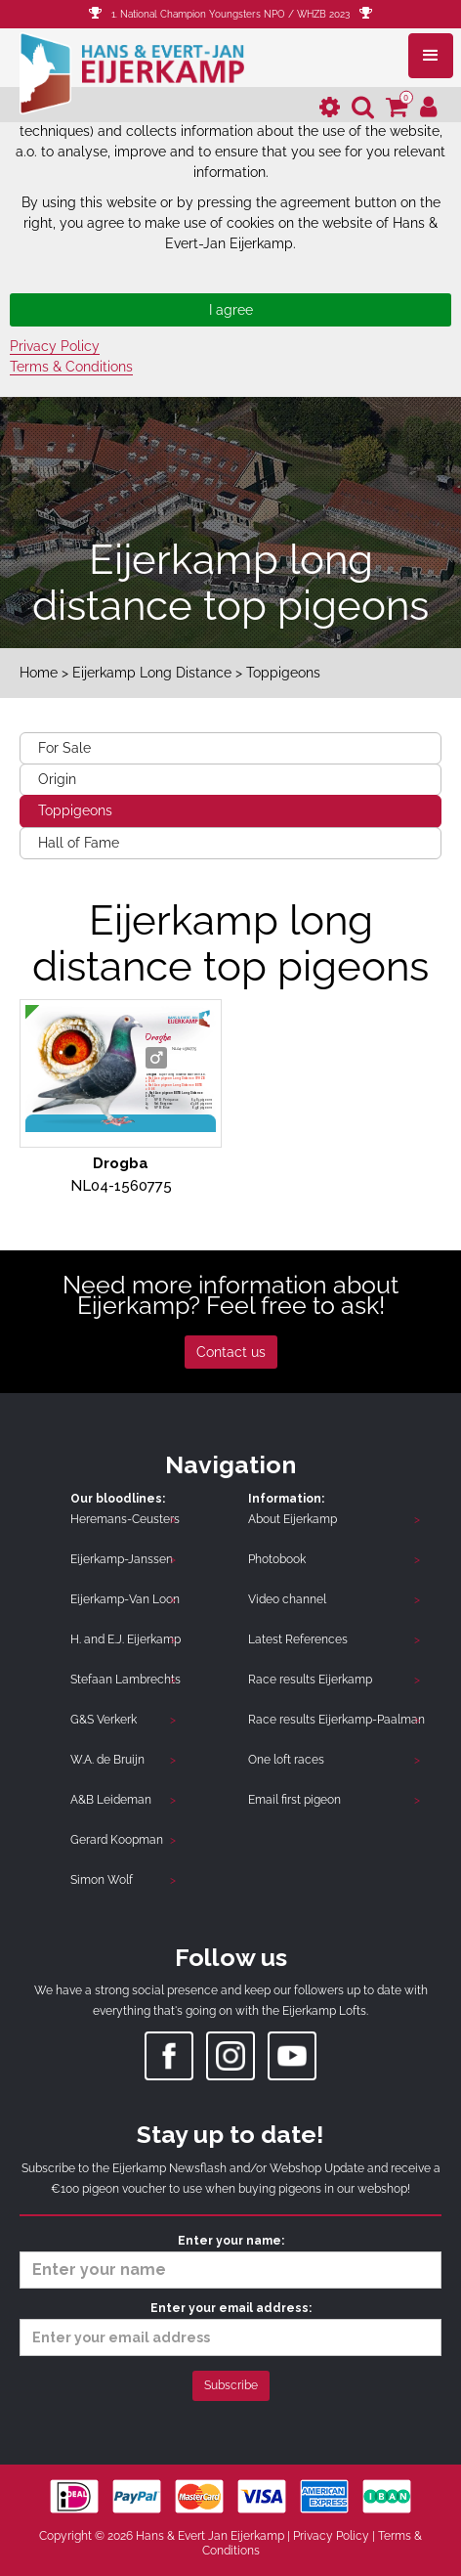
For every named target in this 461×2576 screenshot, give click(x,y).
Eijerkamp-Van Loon (125, 1599)
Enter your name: (230, 2261)
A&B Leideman (110, 1800)
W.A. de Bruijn (107, 1760)
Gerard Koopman (116, 1840)
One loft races (286, 1760)
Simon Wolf (101, 1880)
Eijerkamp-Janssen (121, 1559)
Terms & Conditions (71, 366)
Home (39, 672)
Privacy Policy (55, 346)
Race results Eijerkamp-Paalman (336, 1719)
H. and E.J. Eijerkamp (125, 1639)
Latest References (298, 1639)
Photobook (277, 1559)
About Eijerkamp (292, 1519)
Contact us (231, 1352)
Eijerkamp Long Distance (151, 672)
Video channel (287, 1599)
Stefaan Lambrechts (125, 1679)
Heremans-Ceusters (125, 1519)
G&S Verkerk (103, 1719)
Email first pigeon (294, 1800)
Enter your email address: (230, 2328)
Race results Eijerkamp (310, 1679)
